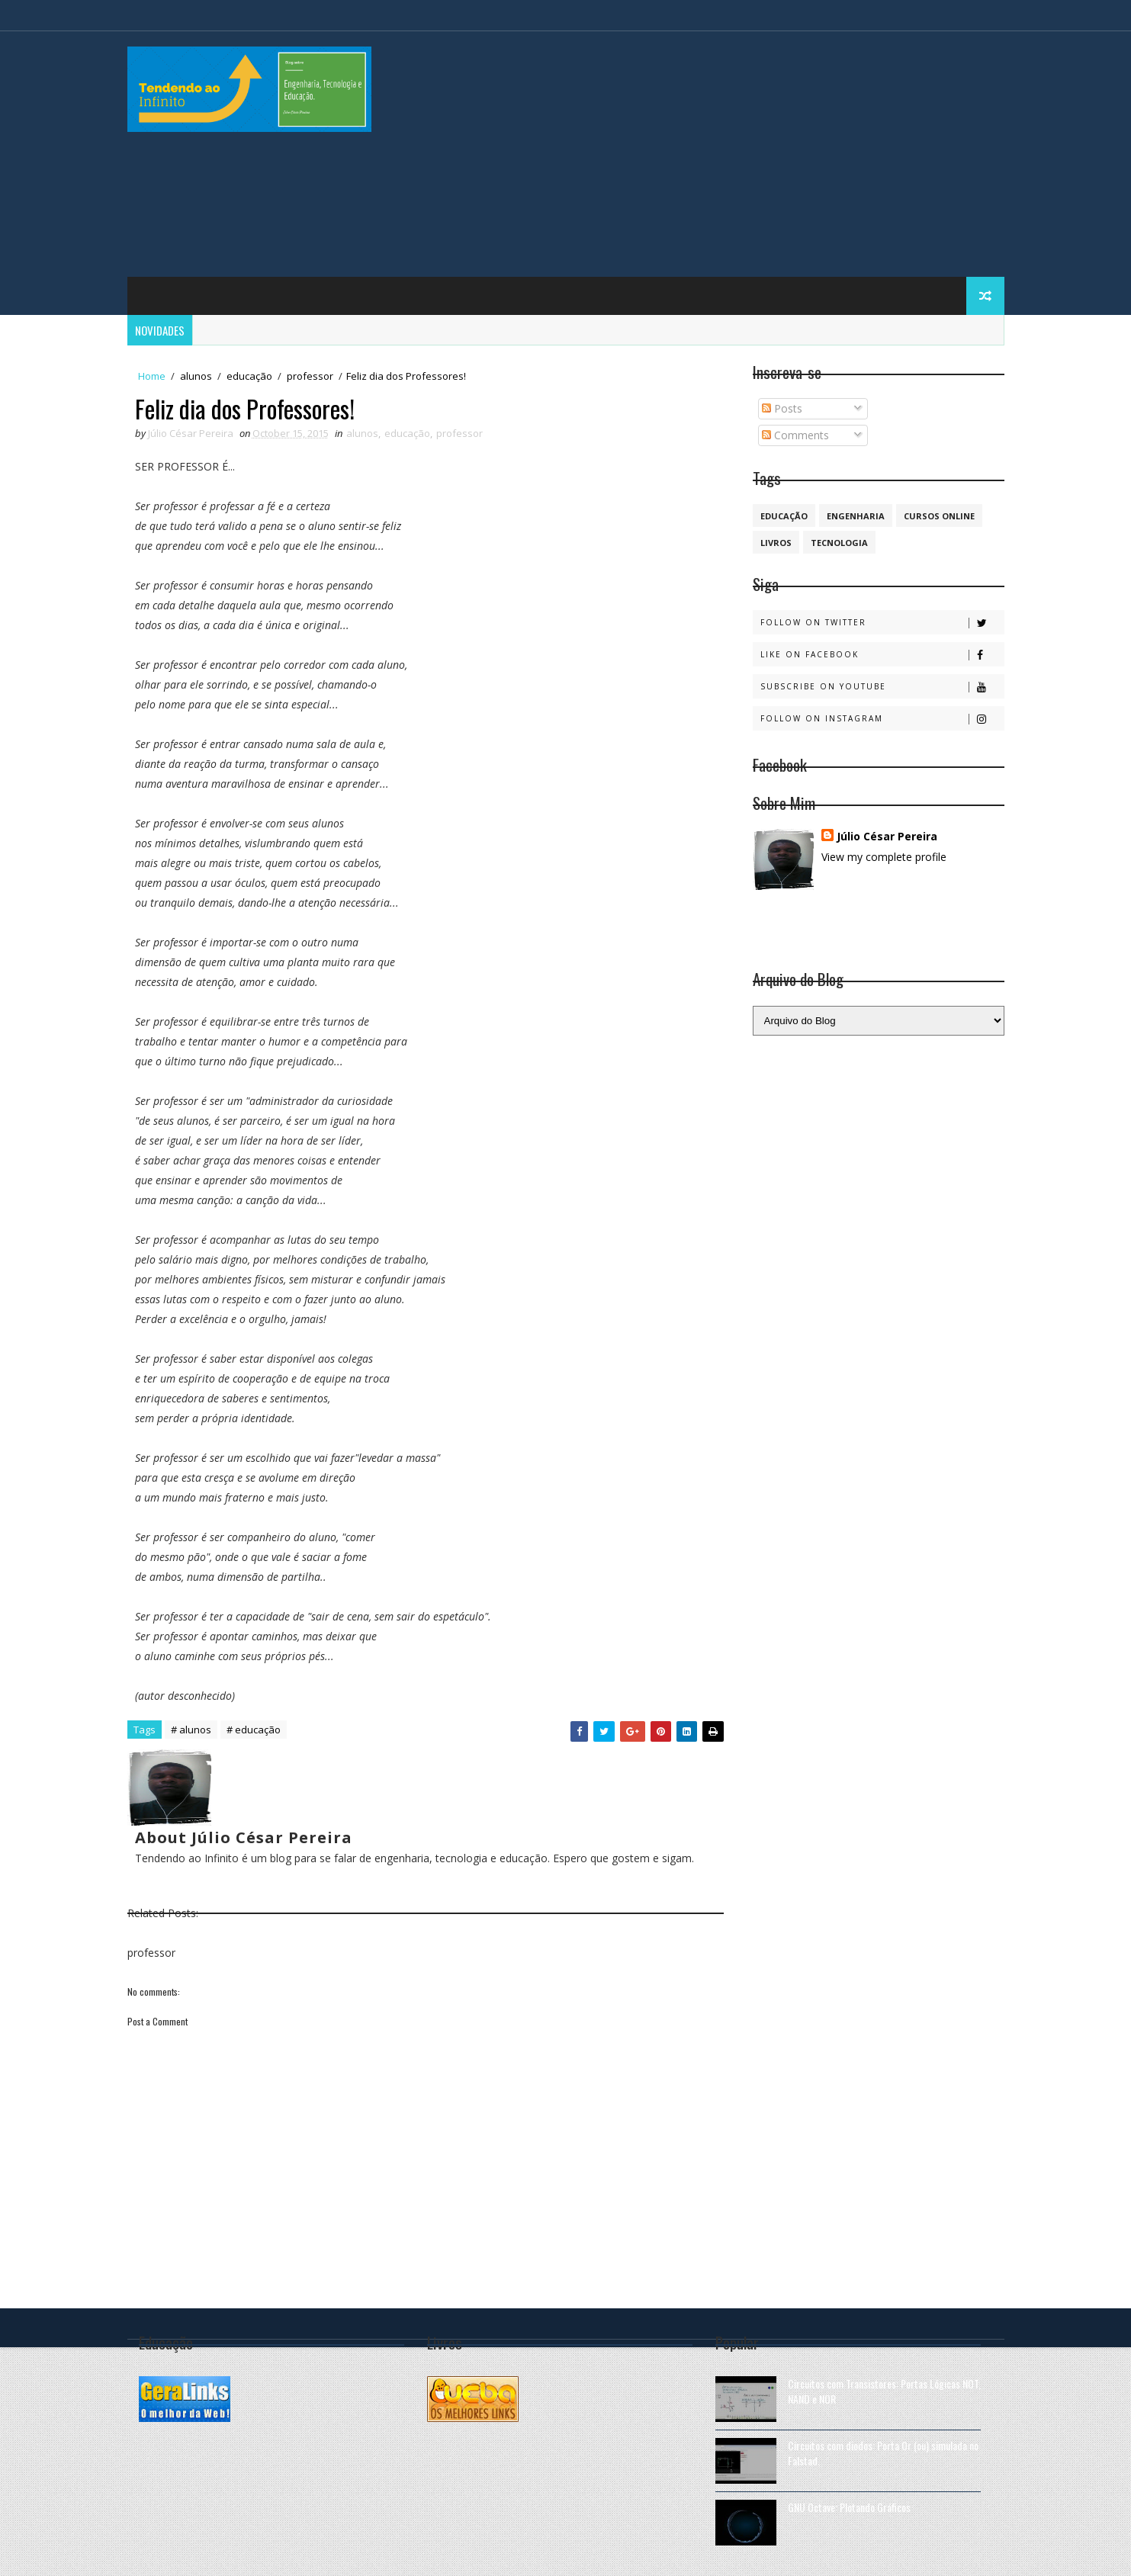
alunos (196, 376)
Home (151, 376)
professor (310, 376)
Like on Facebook (882, 654)
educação (249, 376)
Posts (782, 408)
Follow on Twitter (882, 622)
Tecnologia (839, 542)
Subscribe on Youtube (882, 686)
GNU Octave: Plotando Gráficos (849, 2507)
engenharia (856, 516)
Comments (795, 435)
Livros (776, 542)
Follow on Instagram (882, 718)
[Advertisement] (726, 155)
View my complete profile (883, 857)
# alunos (191, 1729)
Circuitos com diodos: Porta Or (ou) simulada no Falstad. (883, 2452)
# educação (254, 1729)
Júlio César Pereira (887, 836)
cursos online (939, 516)
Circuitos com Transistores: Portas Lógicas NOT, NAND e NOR (884, 2391)
